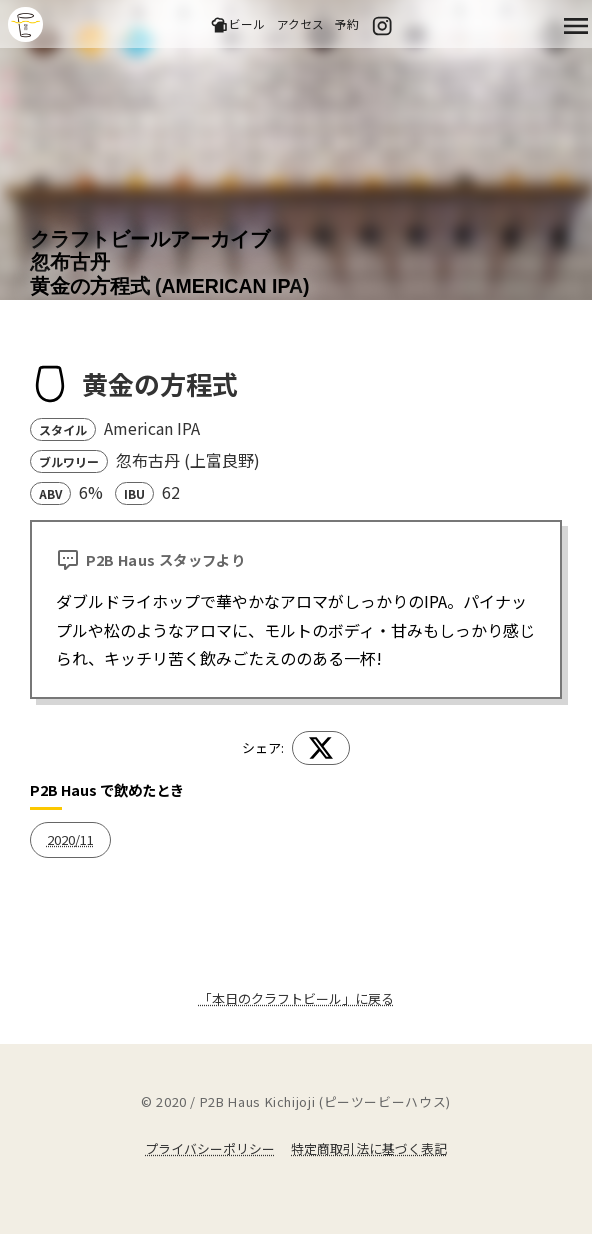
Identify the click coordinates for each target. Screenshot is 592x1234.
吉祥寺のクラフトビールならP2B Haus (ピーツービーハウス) (25, 24)
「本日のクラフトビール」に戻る (296, 998)
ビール (237, 24)
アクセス (300, 23)
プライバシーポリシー (210, 1148)
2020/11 (70, 839)
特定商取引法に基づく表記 (369, 1148)
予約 (347, 23)
